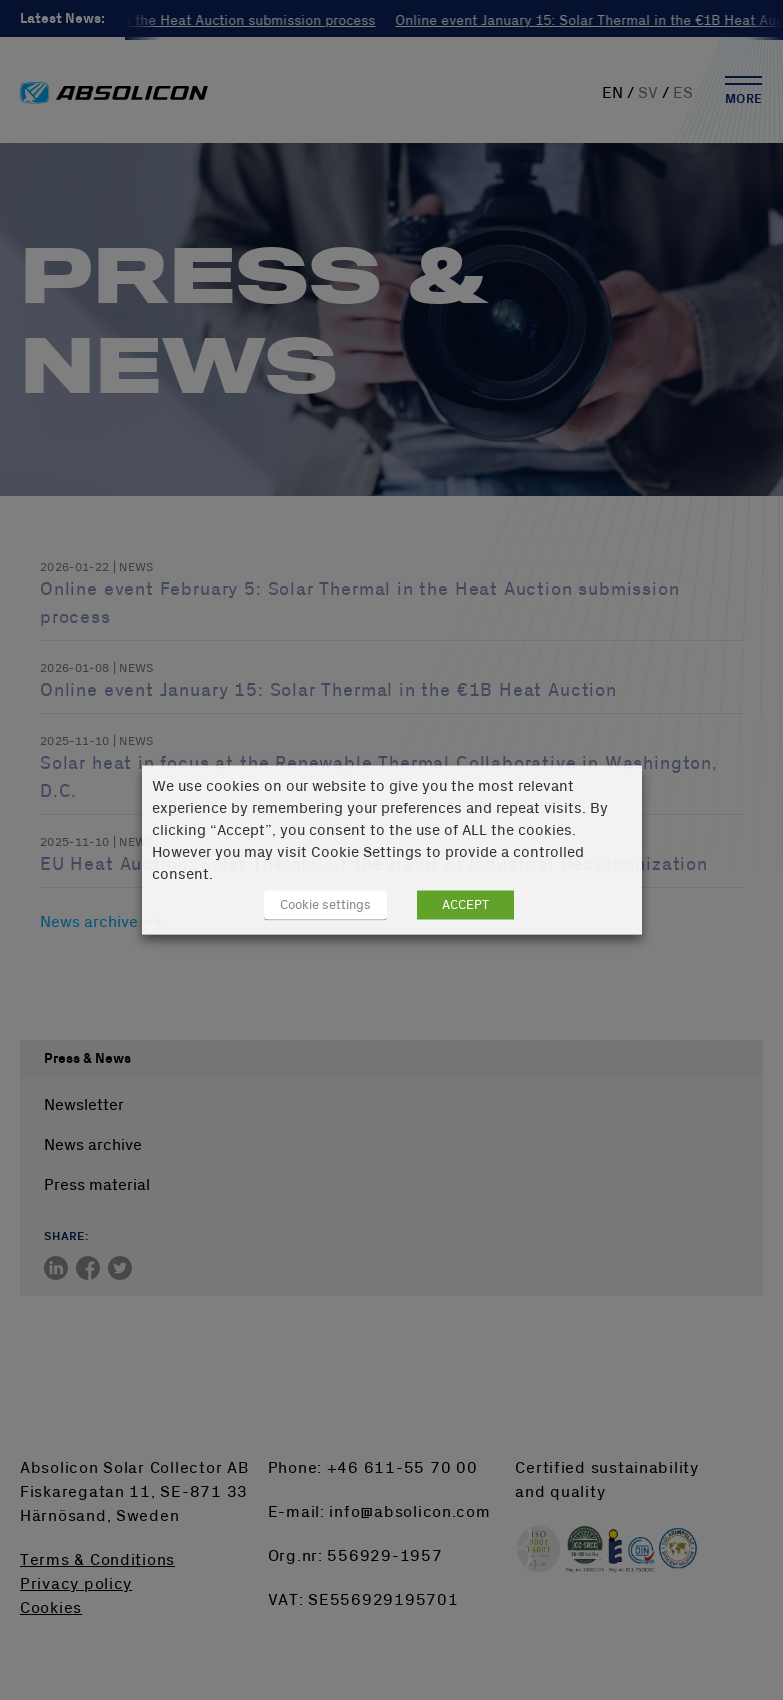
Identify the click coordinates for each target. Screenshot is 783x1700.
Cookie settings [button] (325, 905)
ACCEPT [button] (465, 905)
